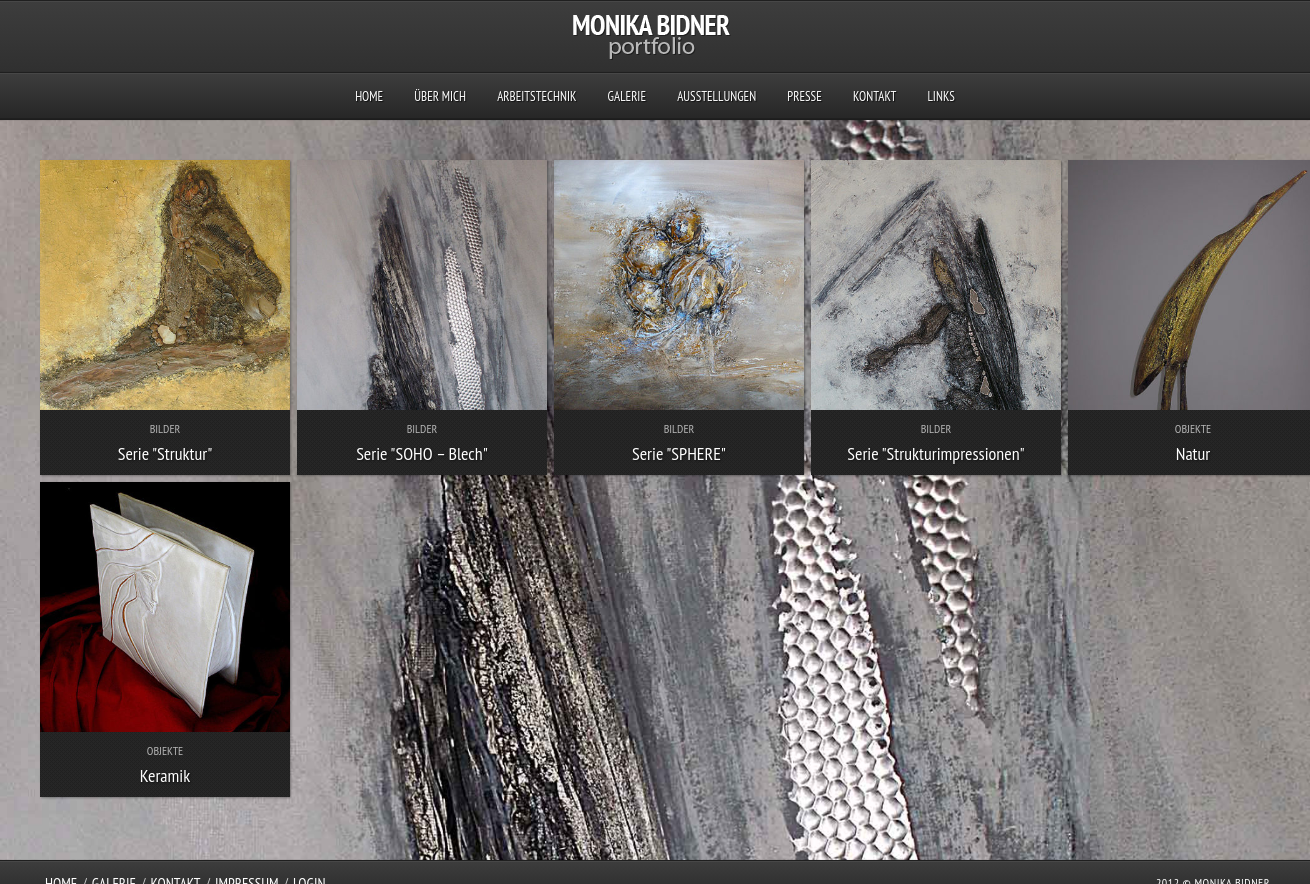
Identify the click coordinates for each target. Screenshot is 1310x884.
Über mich (440, 96)
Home (369, 96)
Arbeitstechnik (536, 96)
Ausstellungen (716, 96)
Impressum (247, 863)
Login (309, 863)
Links (940, 96)
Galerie (627, 96)
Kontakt (874, 96)
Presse (804, 96)
